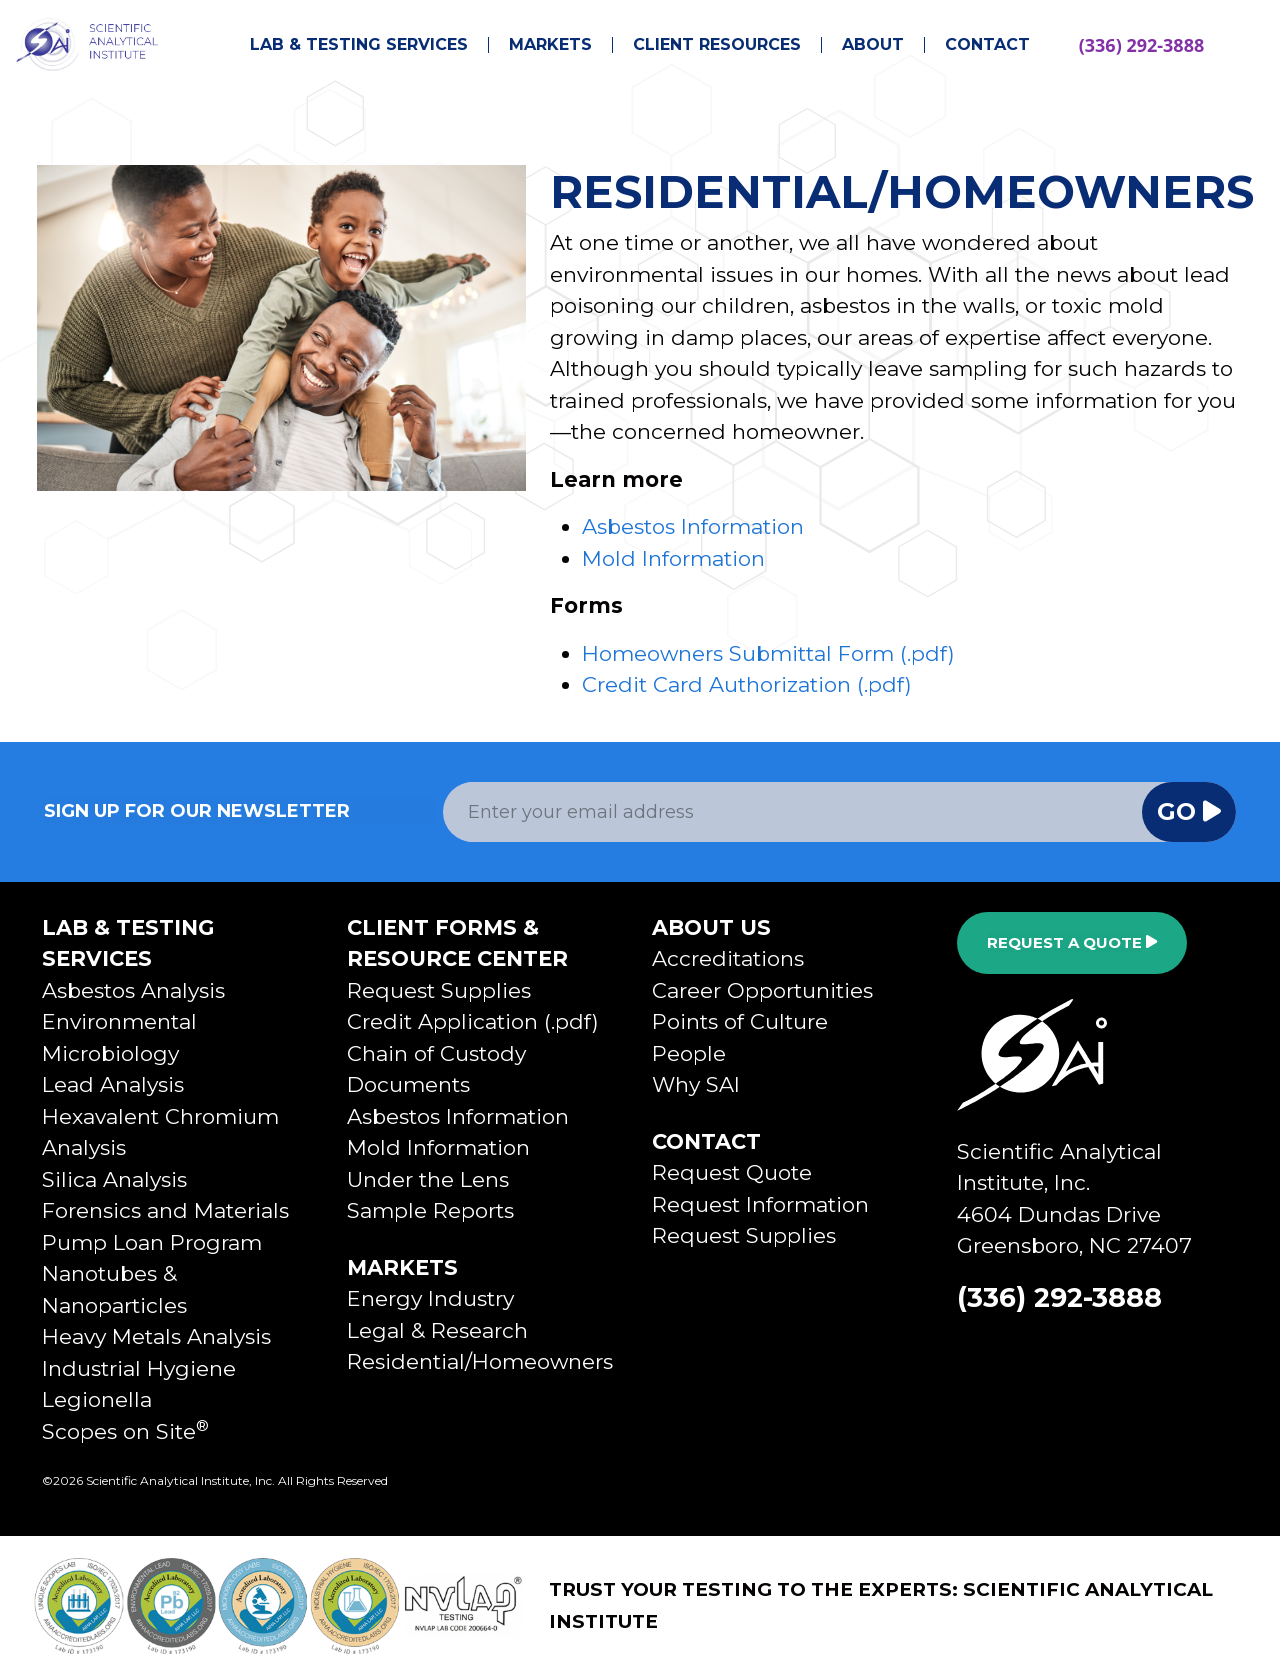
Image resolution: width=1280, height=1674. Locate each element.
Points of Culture (740, 1021)
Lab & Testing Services (359, 45)
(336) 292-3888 (1142, 45)
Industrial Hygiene (139, 1368)
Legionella (97, 1399)
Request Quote (732, 1172)
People (689, 1053)
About (873, 45)
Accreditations (728, 958)
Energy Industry (430, 1298)
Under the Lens (428, 1179)
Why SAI (696, 1084)
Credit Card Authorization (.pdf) (747, 684)
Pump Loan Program (152, 1242)
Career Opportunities (762, 990)
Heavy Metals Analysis (156, 1336)
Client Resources (717, 45)
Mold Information (673, 558)
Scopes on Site (125, 1431)
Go (1189, 811)
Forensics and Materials (165, 1210)
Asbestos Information (693, 526)
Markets (550, 45)
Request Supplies (439, 990)
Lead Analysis (113, 1084)
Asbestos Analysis (133, 990)
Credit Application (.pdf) (473, 1021)
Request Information (760, 1204)
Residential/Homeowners (480, 1361)
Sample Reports (430, 1210)
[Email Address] (793, 812)
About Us (711, 927)
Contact (987, 45)
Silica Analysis (114, 1179)
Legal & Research (437, 1330)
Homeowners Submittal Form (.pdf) (768, 653)
